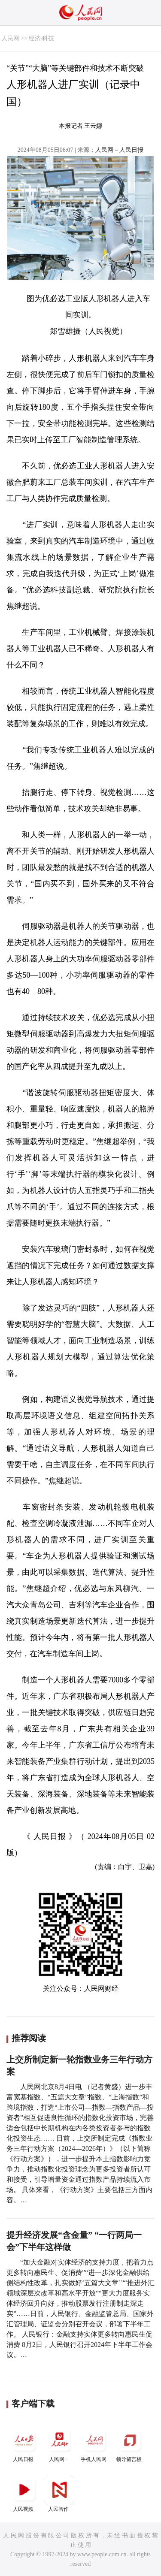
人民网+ (59, 2443)
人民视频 (24, 2493)
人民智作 (59, 2493)
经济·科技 (42, 38)
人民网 (10, 38)
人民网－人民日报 (119, 150)
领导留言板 (130, 2443)
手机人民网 (94, 2443)
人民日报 (24, 2443)
